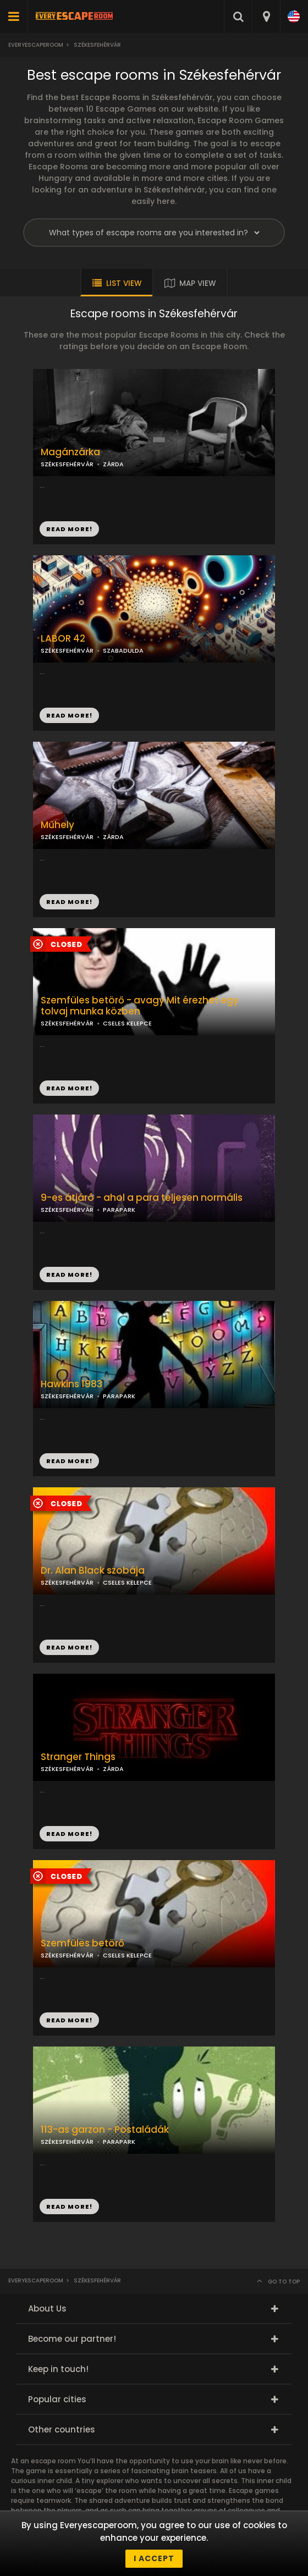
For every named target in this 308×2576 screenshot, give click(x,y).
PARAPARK (119, 1396)
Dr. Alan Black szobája (93, 1570)
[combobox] (266, 16)
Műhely (57, 825)
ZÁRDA (113, 464)
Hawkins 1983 (71, 1384)
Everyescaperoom (35, 45)
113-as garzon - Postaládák (105, 2130)
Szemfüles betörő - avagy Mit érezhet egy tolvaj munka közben (140, 1006)
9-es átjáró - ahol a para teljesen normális (142, 1198)
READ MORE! (69, 715)
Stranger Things (78, 1757)
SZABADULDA (123, 650)
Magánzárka (70, 452)
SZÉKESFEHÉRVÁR (67, 650)
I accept (154, 2558)
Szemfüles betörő (82, 1943)
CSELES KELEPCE (127, 1023)
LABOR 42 (63, 638)
